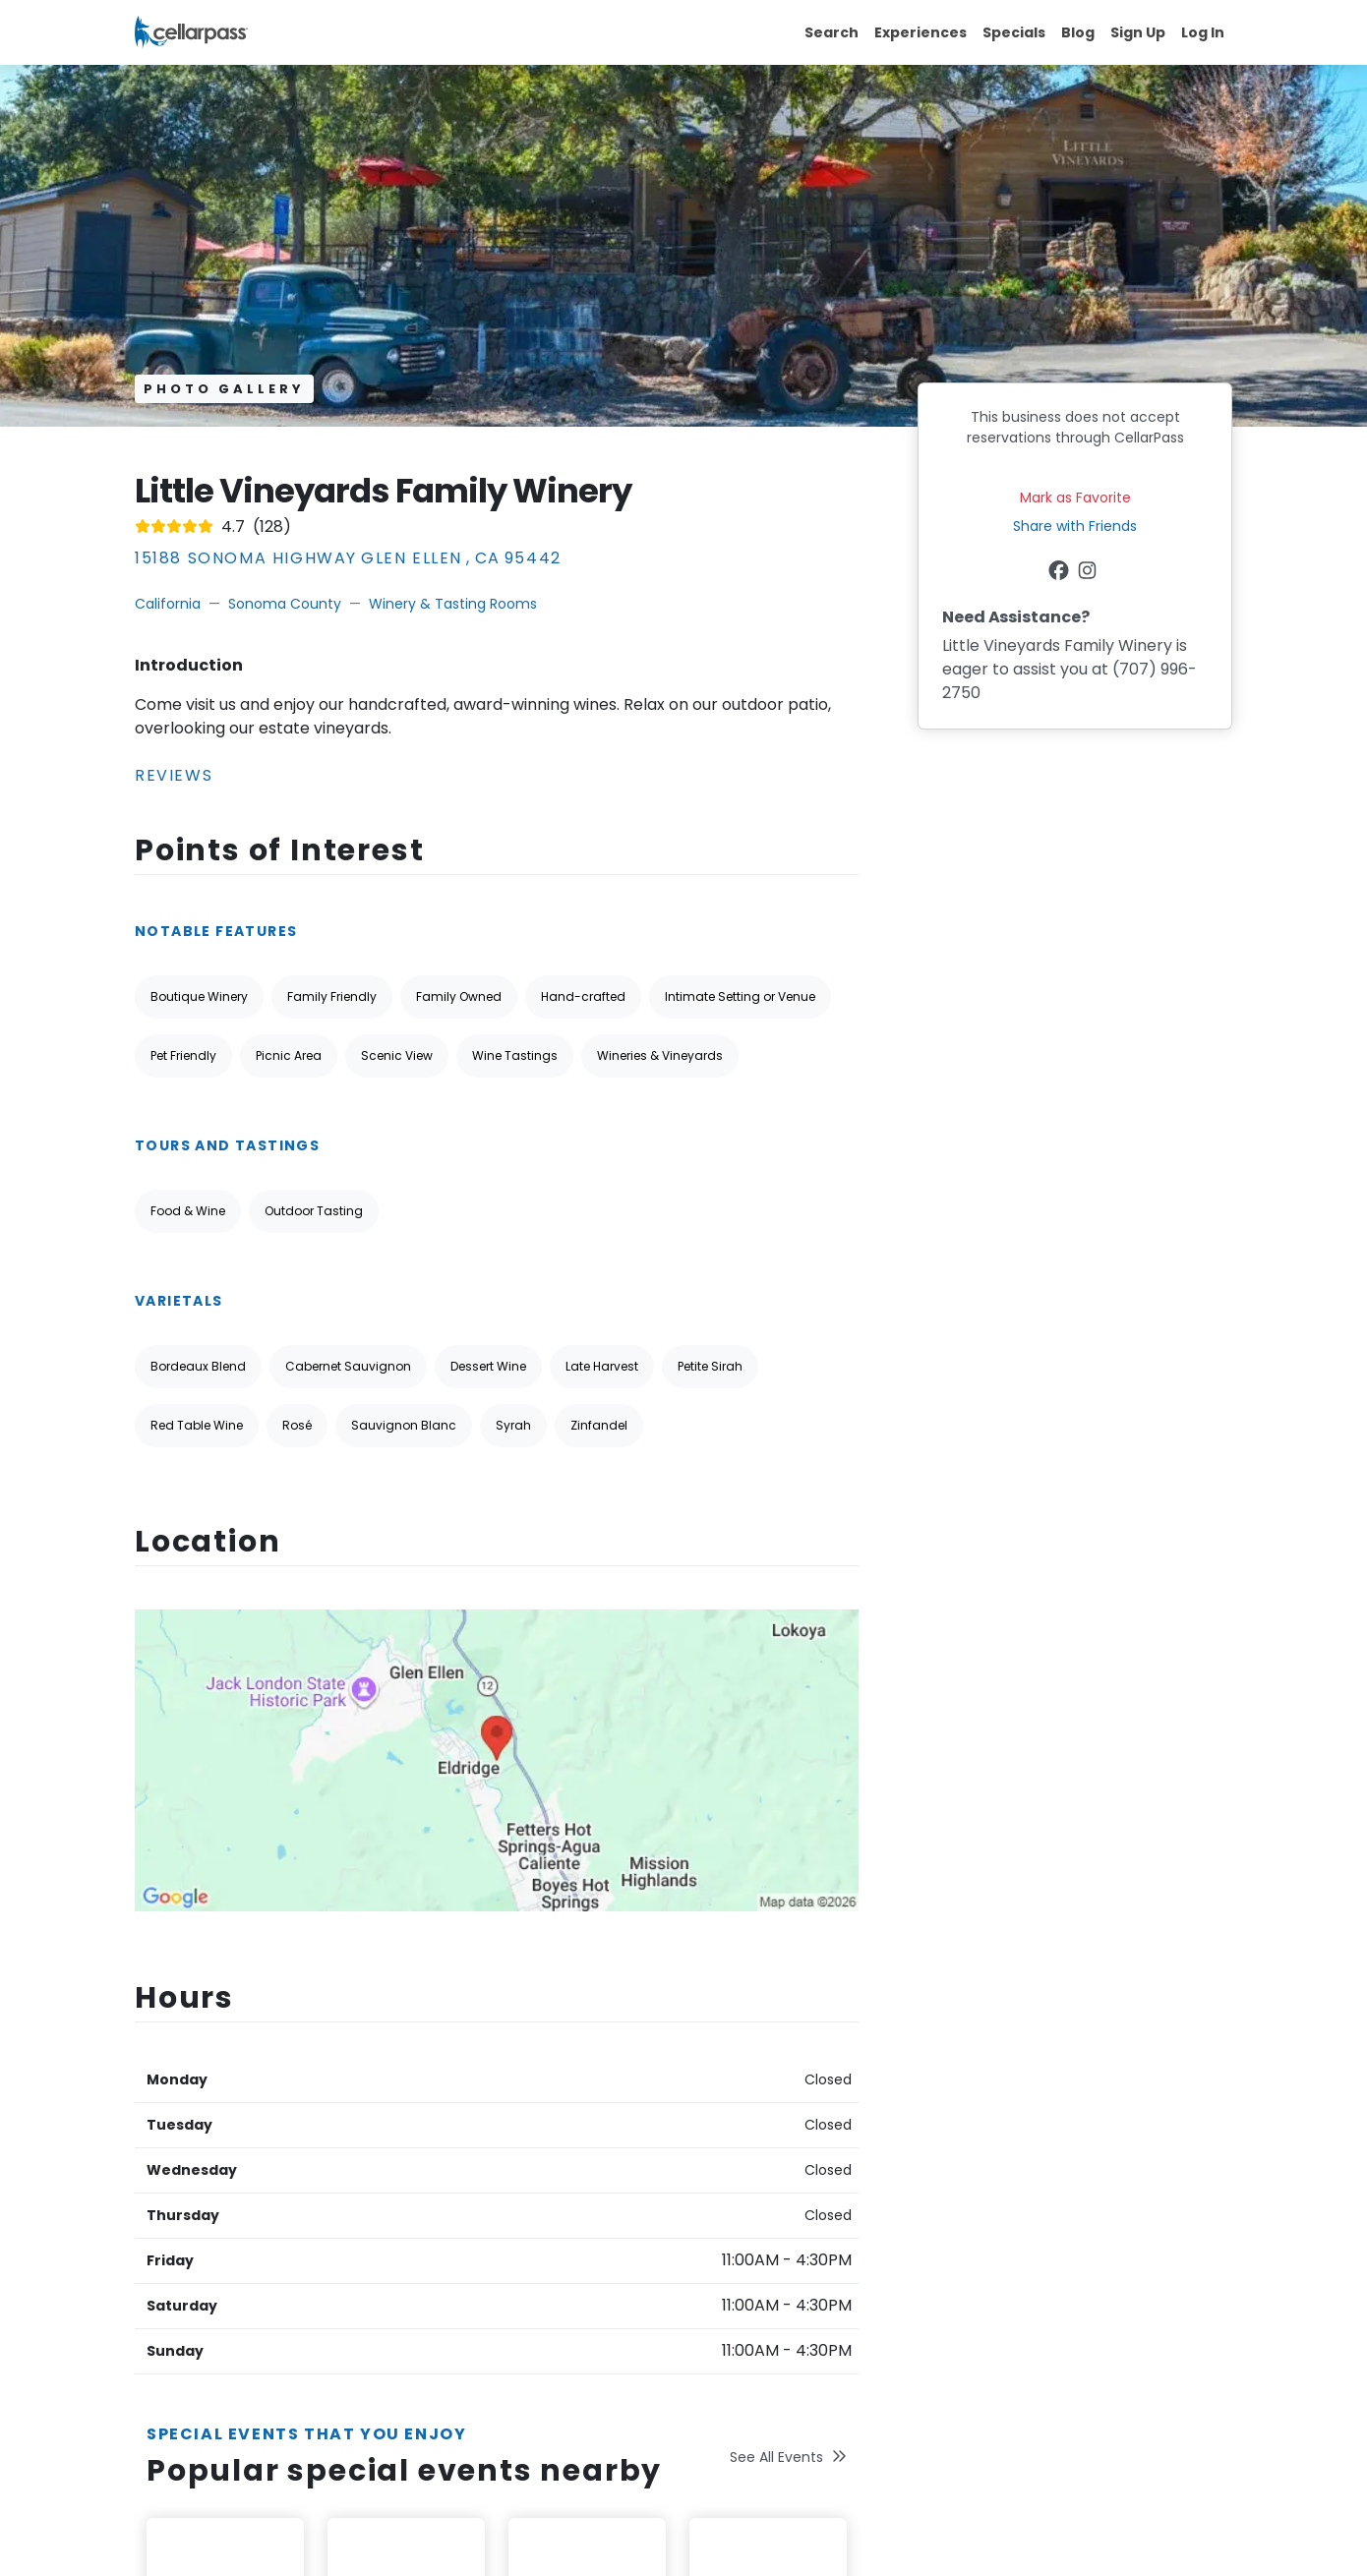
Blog (1078, 32)
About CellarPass (566, 2083)
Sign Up (1137, 32)
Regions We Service (575, 2169)
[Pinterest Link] (234, 2257)
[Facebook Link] (1060, 572)
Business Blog (553, 2254)
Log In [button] (1202, 32)
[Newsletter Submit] (1211, 2166)
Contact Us (734, 2140)
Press (526, 2340)
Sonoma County (284, 604)
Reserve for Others (572, 2311)
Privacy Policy (335, 2178)
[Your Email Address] (1038, 2166)
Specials (1013, 32)
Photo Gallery (224, 389)
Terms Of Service (195, 2178)
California (168, 604)
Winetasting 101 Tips (575, 2283)
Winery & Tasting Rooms (453, 604)
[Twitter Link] (177, 2257)
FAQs (712, 2169)
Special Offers (557, 2112)
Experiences (920, 32)
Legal (526, 2368)
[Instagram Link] (1089, 572)
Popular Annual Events (584, 2226)
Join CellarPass (559, 2197)
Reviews (173, 775)
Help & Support (746, 2083)
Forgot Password (751, 2112)
